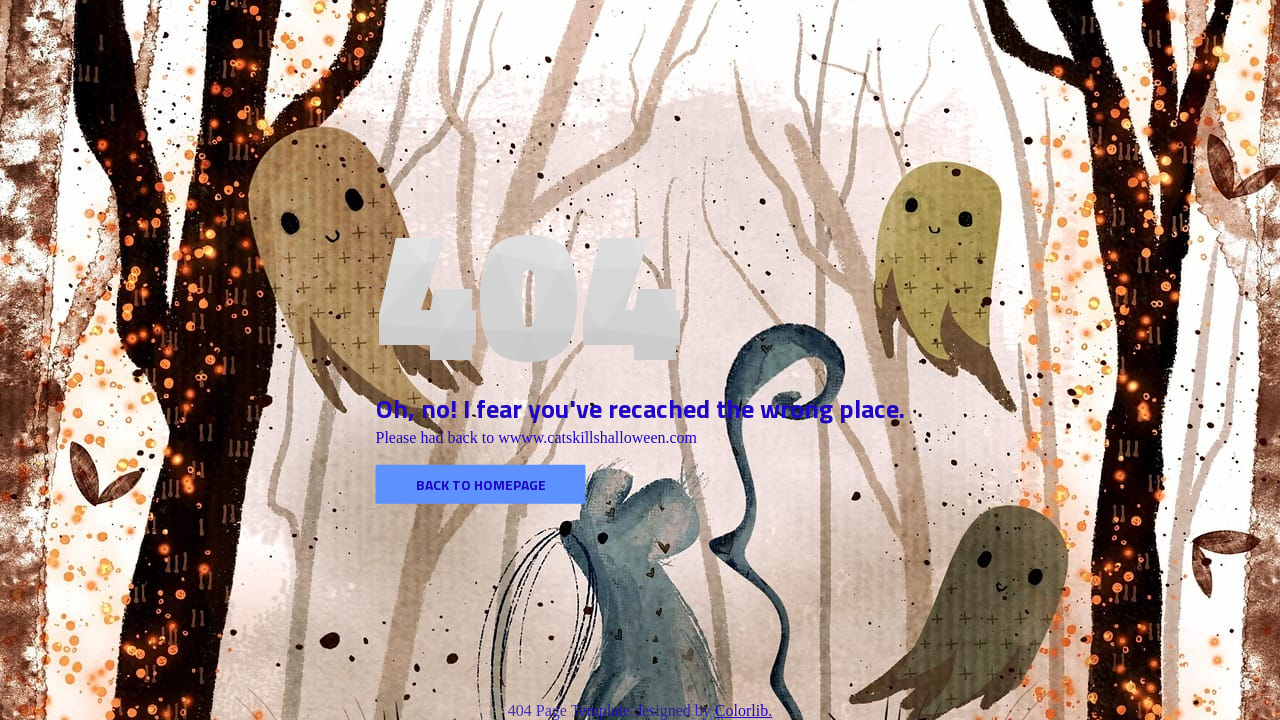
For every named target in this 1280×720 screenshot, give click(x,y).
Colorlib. (743, 710)
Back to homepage (481, 484)
